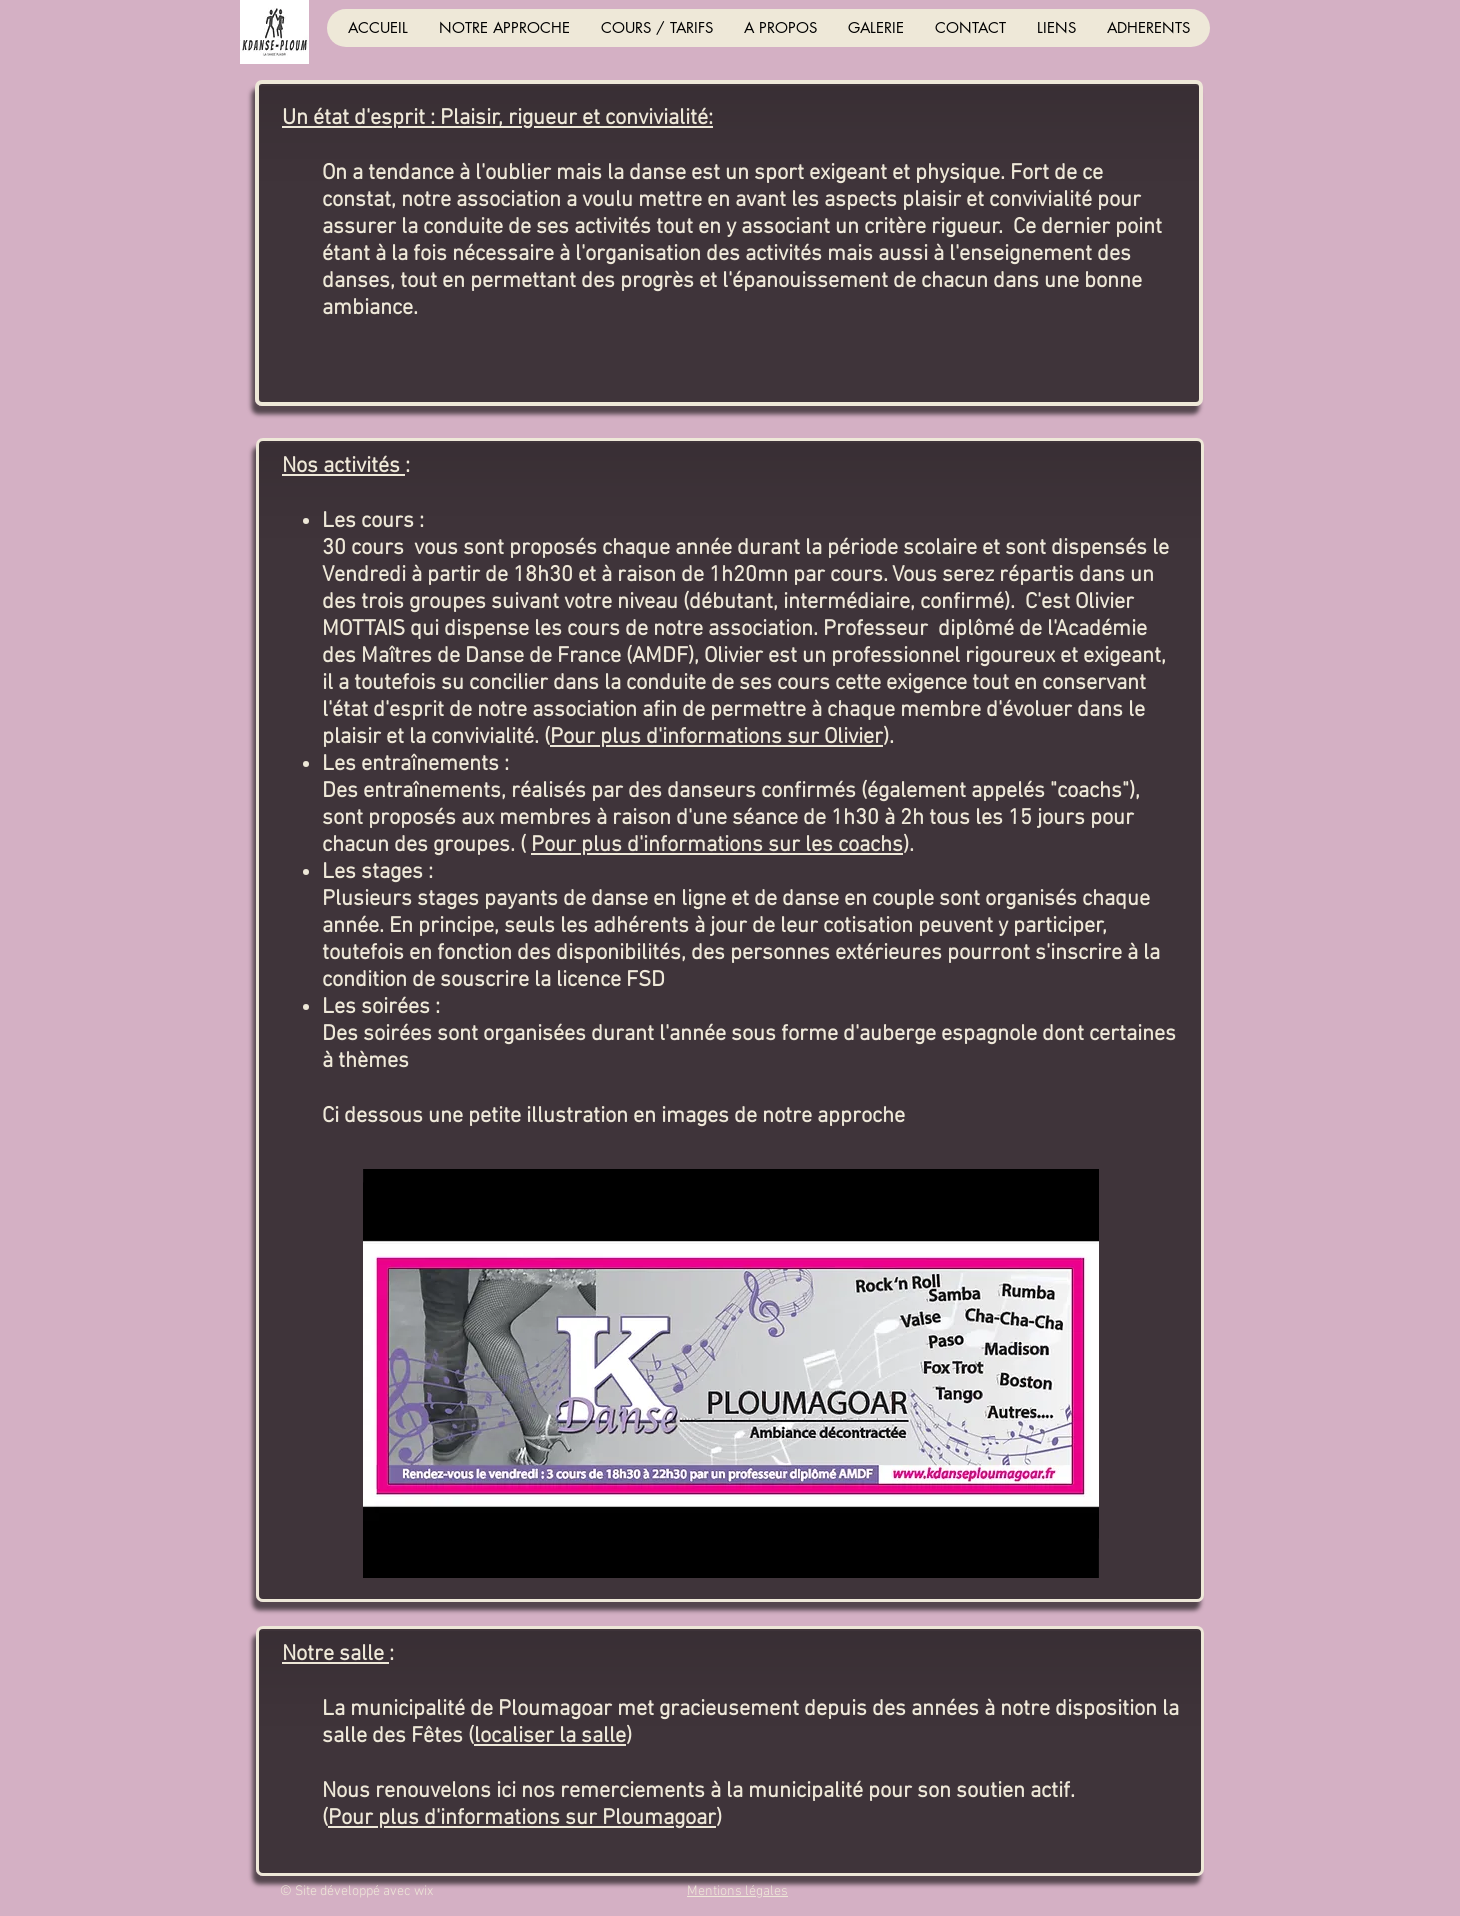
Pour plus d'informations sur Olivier (716, 737)
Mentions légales (737, 1891)
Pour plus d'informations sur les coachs (717, 845)
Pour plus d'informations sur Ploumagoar (522, 1818)
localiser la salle (550, 1736)
